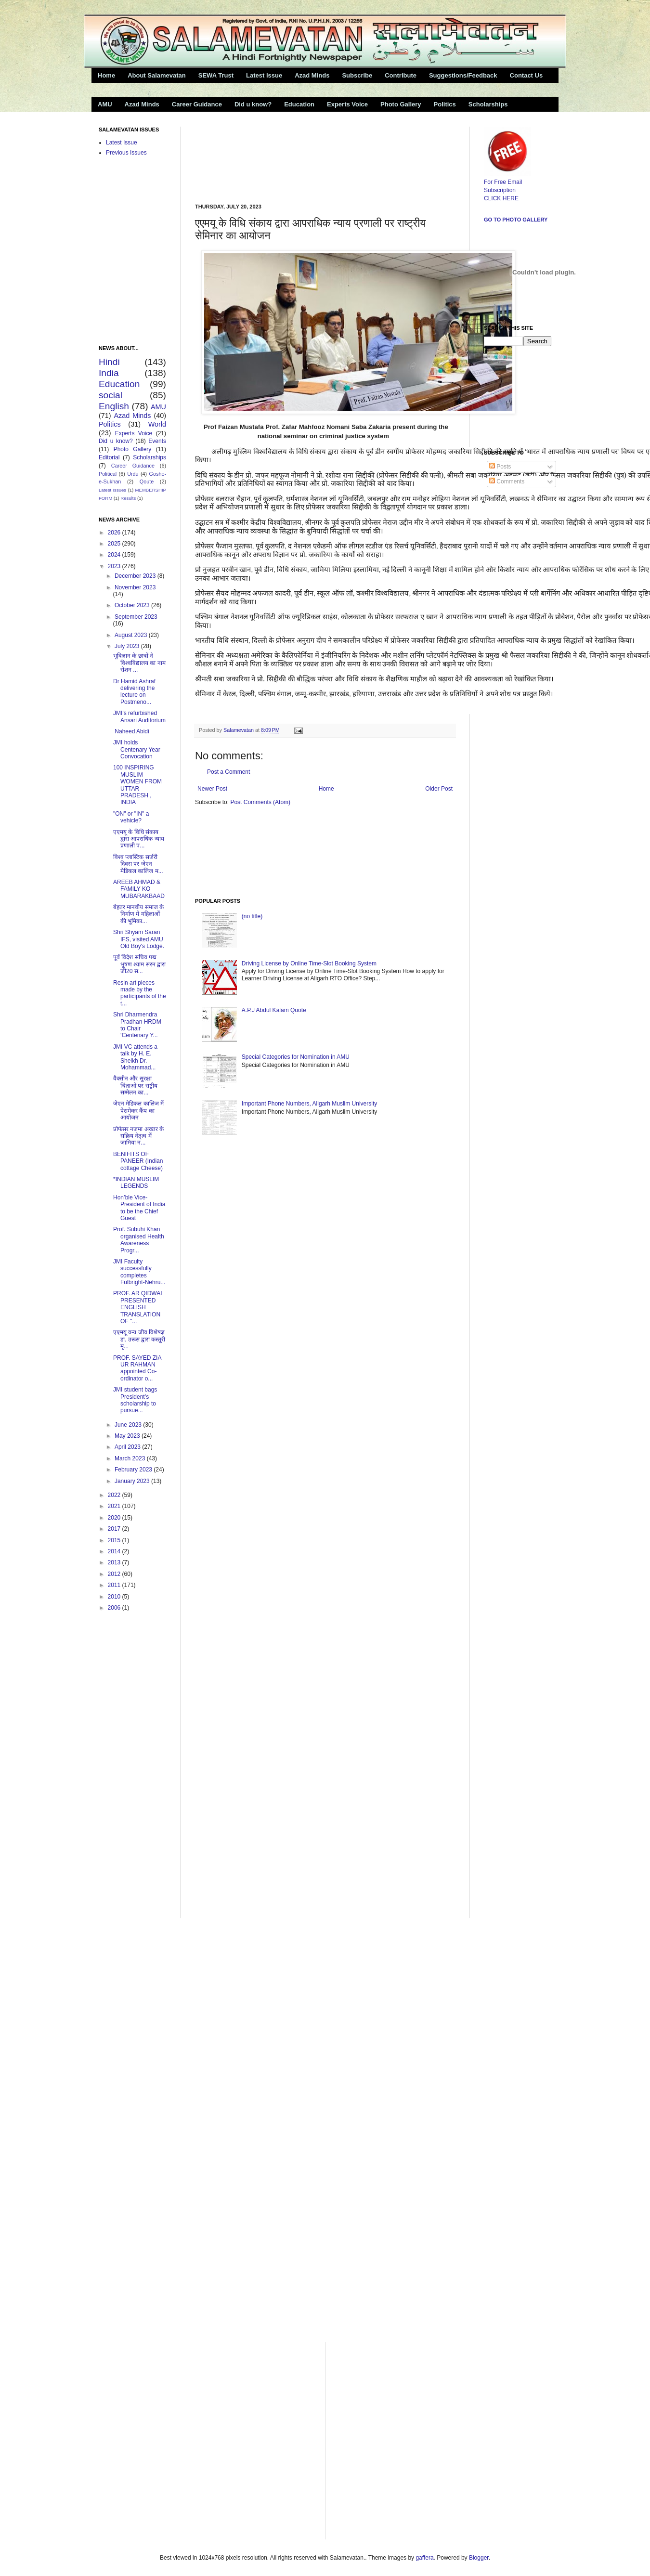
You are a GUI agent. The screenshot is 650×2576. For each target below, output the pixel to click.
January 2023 (133, 1481)
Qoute (147, 481)
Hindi (109, 362)
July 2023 (128, 646)
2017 (115, 1528)
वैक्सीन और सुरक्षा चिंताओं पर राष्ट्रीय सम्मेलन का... (135, 1085)
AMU (105, 104)
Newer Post (212, 788)
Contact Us (526, 75)
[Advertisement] (230, 157)
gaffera (424, 2557)
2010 (115, 1596)
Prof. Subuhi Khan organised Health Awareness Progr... (138, 1239)
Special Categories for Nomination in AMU (296, 1057)
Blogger (479, 2557)
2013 (115, 1562)
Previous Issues (126, 152)
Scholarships (488, 104)
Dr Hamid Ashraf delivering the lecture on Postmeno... (134, 691)
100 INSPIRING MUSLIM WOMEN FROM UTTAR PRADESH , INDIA (137, 785)
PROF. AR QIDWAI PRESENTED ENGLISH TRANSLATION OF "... (137, 1307)
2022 (115, 1495)
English (114, 406)
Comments (506, 481)
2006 (115, 1607)
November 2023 (135, 587)
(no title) (252, 916)
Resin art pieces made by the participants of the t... (139, 993)
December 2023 (136, 575)
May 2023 (128, 1435)
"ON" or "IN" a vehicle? (131, 817)
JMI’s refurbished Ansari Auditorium (139, 716)
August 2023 (132, 635)
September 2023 (136, 616)
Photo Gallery (400, 104)
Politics (445, 104)
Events (157, 441)
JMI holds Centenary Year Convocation (136, 749)
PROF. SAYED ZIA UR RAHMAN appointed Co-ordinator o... (137, 1368)
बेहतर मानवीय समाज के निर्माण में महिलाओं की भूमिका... (138, 914)
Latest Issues (112, 490)
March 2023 (131, 1458)
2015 (115, 1540)
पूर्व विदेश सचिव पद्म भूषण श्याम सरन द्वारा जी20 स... (139, 964)
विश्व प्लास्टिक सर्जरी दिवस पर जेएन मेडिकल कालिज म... (138, 864)
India (109, 373)
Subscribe (357, 75)
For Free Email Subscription (507, 182)
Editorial (109, 457)
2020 (115, 1517)
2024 (115, 554)
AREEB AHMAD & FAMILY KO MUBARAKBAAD (139, 889)
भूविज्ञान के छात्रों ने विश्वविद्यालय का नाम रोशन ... (139, 662)
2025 (115, 543)
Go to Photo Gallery (515, 219)
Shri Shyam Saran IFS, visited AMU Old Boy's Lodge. (138, 939)
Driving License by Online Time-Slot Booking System (309, 963)
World (157, 424)
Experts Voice (347, 104)
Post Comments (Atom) (260, 802)
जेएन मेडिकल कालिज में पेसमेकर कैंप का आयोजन (138, 1110)
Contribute (400, 75)
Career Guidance (197, 104)
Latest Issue (264, 75)
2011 (115, 1585)
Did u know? (253, 104)
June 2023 (129, 1424)
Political (108, 474)
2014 (115, 1551)
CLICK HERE (501, 198)
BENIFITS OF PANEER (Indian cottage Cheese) (138, 1161)
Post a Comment (228, 771)
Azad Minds (312, 75)
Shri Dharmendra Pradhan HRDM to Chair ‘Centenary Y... (137, 1025)
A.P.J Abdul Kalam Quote (274, 1010)
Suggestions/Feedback (463, 75)
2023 (115, 566)
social (110, 395)
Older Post (439, 788)
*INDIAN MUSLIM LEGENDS (136, 1182)
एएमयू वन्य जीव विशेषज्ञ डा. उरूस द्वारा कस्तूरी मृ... (139, 1339)
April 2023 (128, 1447)
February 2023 (134, 1469)
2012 (115, 1574)
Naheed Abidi (131, 731)
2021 (115, 1506)
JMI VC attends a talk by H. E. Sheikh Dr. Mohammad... (135, 1057)
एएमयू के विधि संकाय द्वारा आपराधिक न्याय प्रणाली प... (138, 839)
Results (128, 498)
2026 (115, 532)
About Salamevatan (157, 75)
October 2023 (133, 605)
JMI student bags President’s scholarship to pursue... (135, 1400)
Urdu (132, 474)
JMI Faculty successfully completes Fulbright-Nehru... (139, 1272)
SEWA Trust (216, 75)
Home (106, 75)
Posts (500, 466)
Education (299, 104)
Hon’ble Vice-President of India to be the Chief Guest (139, 1208)
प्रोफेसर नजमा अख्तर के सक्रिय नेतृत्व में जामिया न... (138, 1136)
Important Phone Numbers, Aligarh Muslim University (309, 1103)
